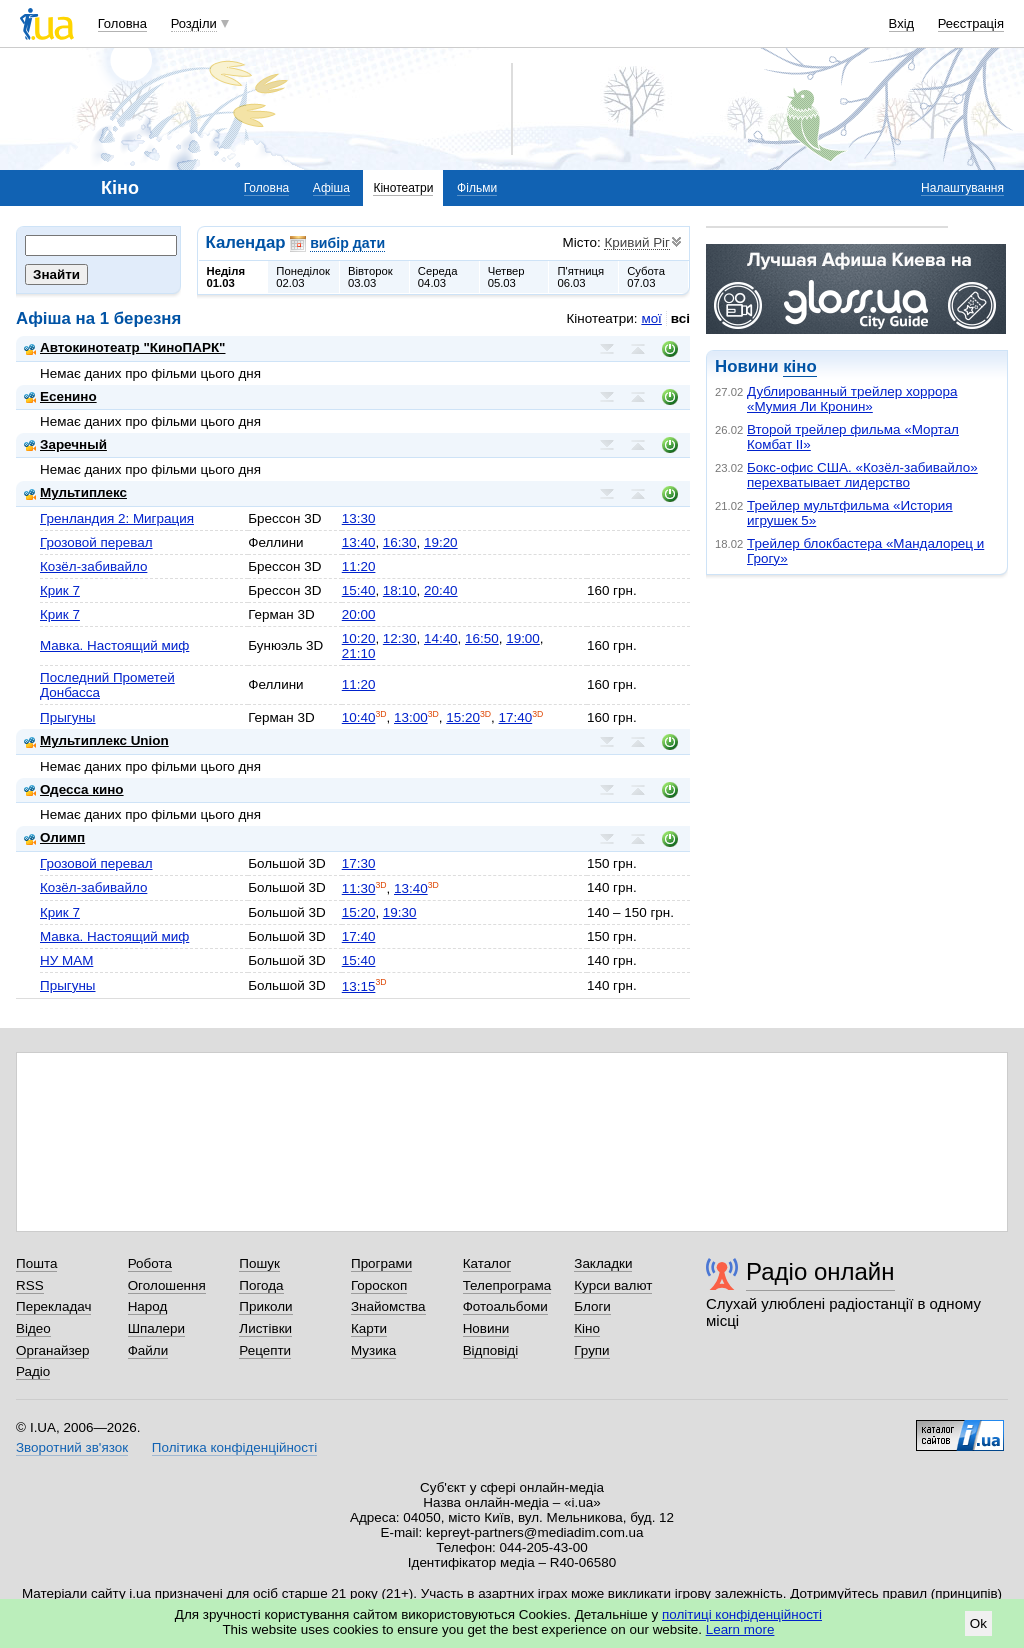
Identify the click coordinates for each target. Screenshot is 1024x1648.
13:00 (411, 717)
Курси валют (613, 1285)
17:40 (516, 717)
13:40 (359, 542)
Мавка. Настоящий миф (114, 645)
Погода (261, 1285)
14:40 (441, 638)
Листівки (265, 1328)
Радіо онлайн (820, 1271)
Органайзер (52, 1350)
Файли (148, 1350)
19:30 (400, 912)
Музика (373, 1350)
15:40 (359, 590)
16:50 (482, 638)
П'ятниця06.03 (580, 277)
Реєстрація (971, 23)
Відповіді (491, 1350)
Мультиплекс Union (96, 740)
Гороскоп (379, 1285)
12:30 (400, 638)
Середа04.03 (438, 277)
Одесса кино (74, 789)
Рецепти (265, 1350)
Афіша (331, 188)
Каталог (487, 1263)
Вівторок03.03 (370, 277)
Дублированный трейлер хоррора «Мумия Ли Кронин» (852, 399)
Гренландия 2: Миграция (117, 518)
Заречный (65, 444)
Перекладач (53, 1306)
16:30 (400, 542)
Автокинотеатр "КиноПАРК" (124, 347)
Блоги (592, 1306)
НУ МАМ (66, 960)
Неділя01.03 (226, 277)
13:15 (359, 986)
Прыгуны (68, 717)
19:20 (441, 542)
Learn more (740, 1629)
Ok (978, 1623)
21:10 (359, 653)
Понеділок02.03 (303, 277)
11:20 (359, 566)
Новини (486, 1328)
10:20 (359, 638)
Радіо (33, 1371)
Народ (148, 1306)
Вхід (902, 23)
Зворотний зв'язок (72, 1447)
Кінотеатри (403, 188)
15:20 (463, 717)
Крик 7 (60, 590)
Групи (591, 1350)
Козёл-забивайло (93, 566)
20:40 (441, 590)
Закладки (603, 1263)
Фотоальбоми (505, 1306)
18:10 (400, 590)
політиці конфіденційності (742, 1614)
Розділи (194, 23)
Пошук (259, 1263)
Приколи (265, 1306)
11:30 (359, 888)
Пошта (36, 1263)
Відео (33, 1328)
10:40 (359, 717)
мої (651, 318)
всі (680, 318)
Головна (122, 23)
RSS (30, 1285)
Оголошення (167, 1285)
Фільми (477, 188)
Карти (369, 1328)
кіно (799, 366)
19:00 (523, 638)
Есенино (60, 396)
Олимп (54, 837)
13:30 (359, 518)
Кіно (587, 1328)
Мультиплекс (75, 492)
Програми (381, 1263)
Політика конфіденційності (234, 1447)
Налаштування (962, 188)
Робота (150, 1263)
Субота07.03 (646, 277)
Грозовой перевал (96, 542)
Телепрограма (507, 1285)
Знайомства (388, 1306)
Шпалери (156, 1328)
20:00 (359, 614)
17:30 (359, 863)
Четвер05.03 (506, 277)
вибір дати (347, 243)
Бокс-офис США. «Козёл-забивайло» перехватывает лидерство (862, 475)
